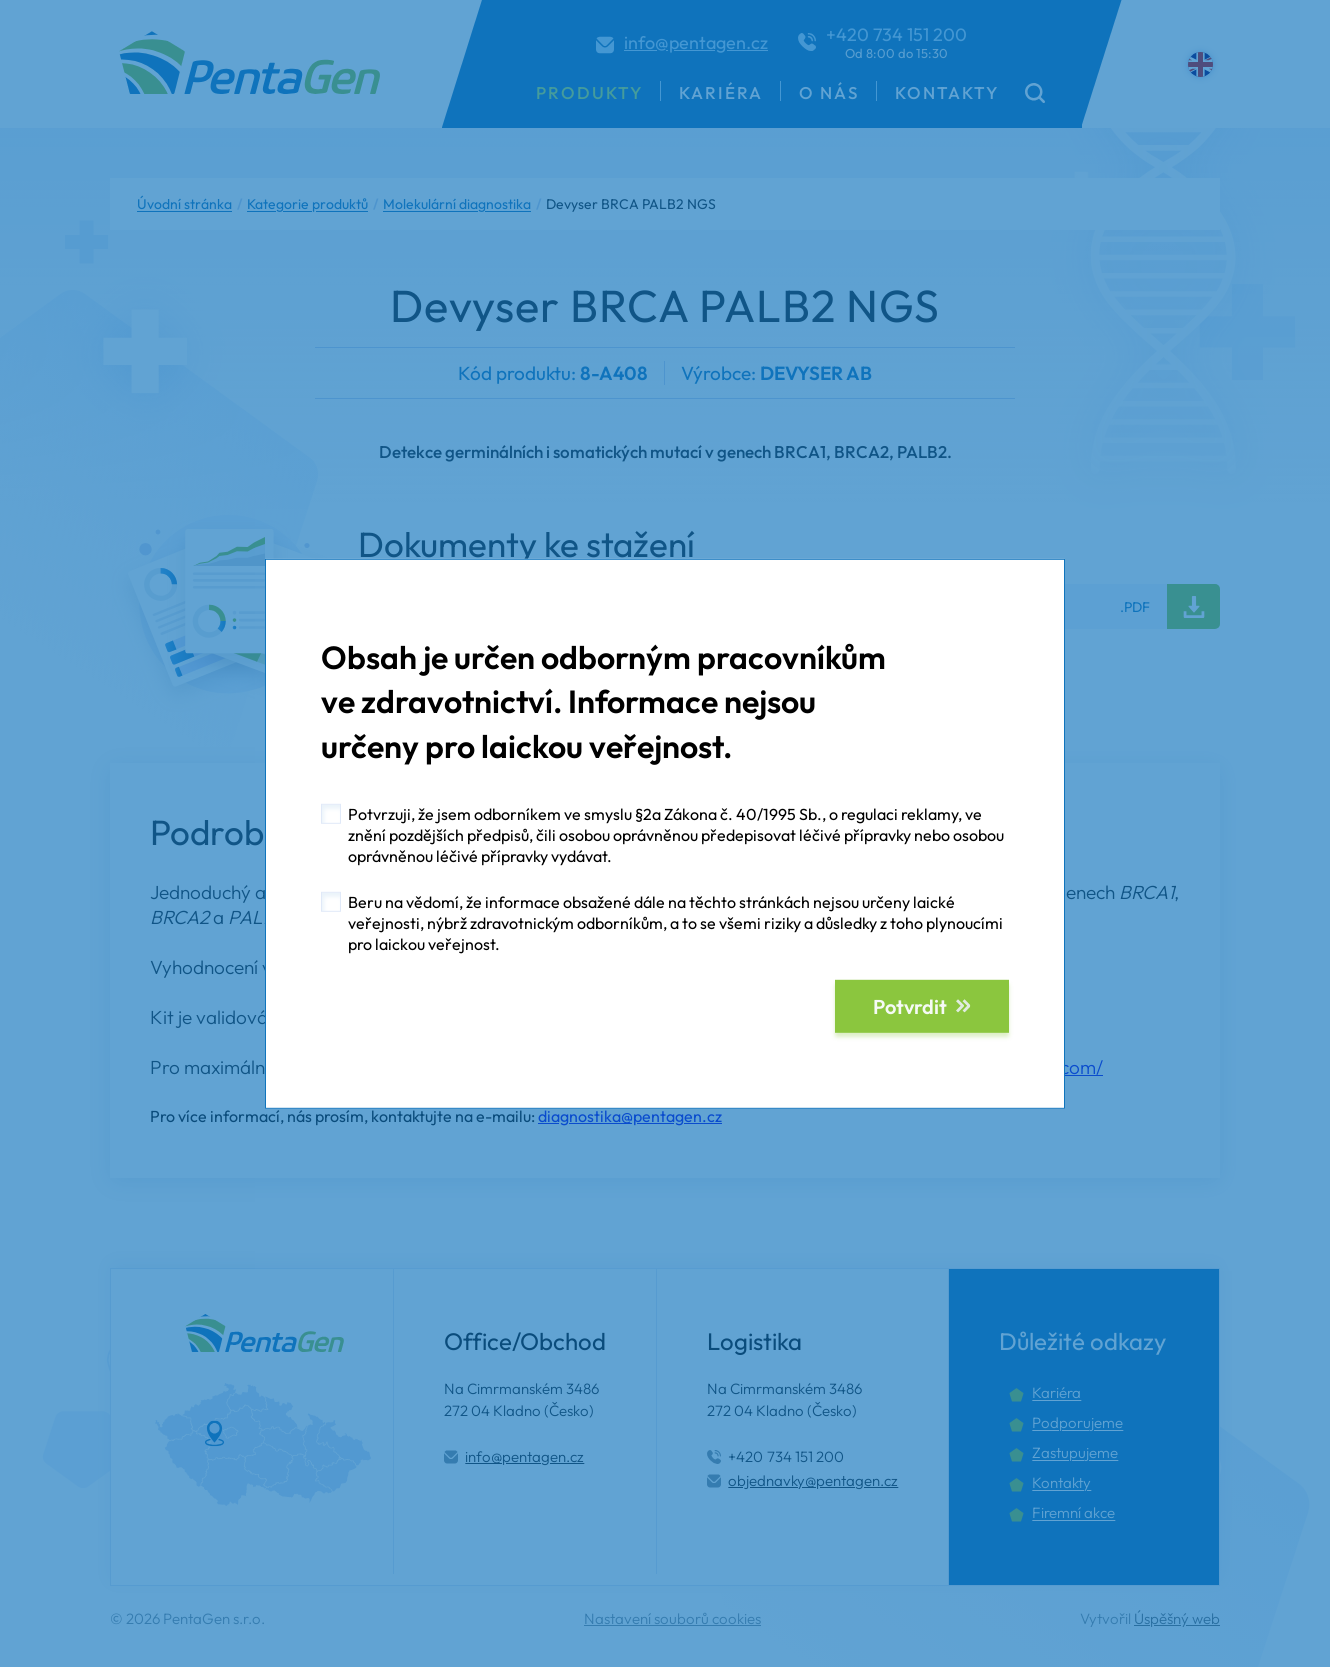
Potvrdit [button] (910, 1006)
